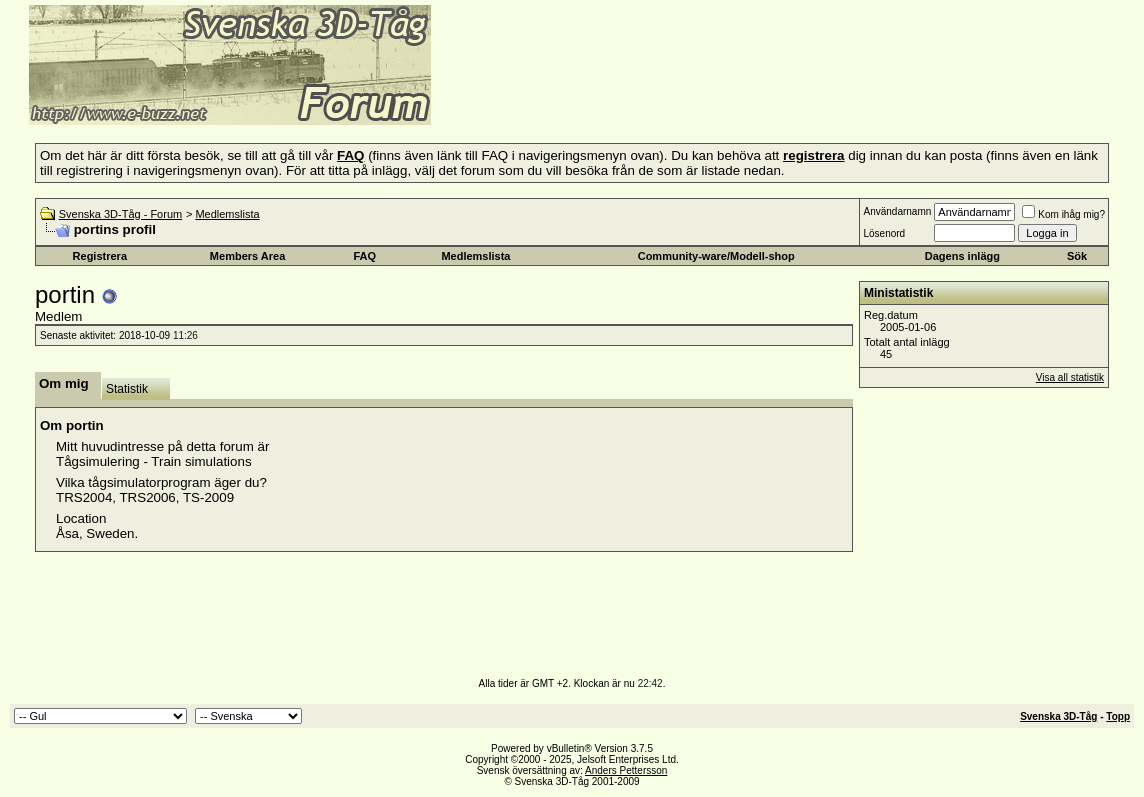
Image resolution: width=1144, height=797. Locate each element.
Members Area (247, 256)
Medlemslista (227, 214)
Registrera (100, 256)
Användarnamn (897, 211)
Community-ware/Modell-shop (716, 256)
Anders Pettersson (626, 770)
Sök (1077, 256)
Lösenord (884, 233)
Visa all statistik (1070, 377)
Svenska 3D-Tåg (1058, 716)
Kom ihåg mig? (1063, 214)
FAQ (364, 256)
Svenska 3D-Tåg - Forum (120, 214)
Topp (1118, 716)
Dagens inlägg (962, 256)
